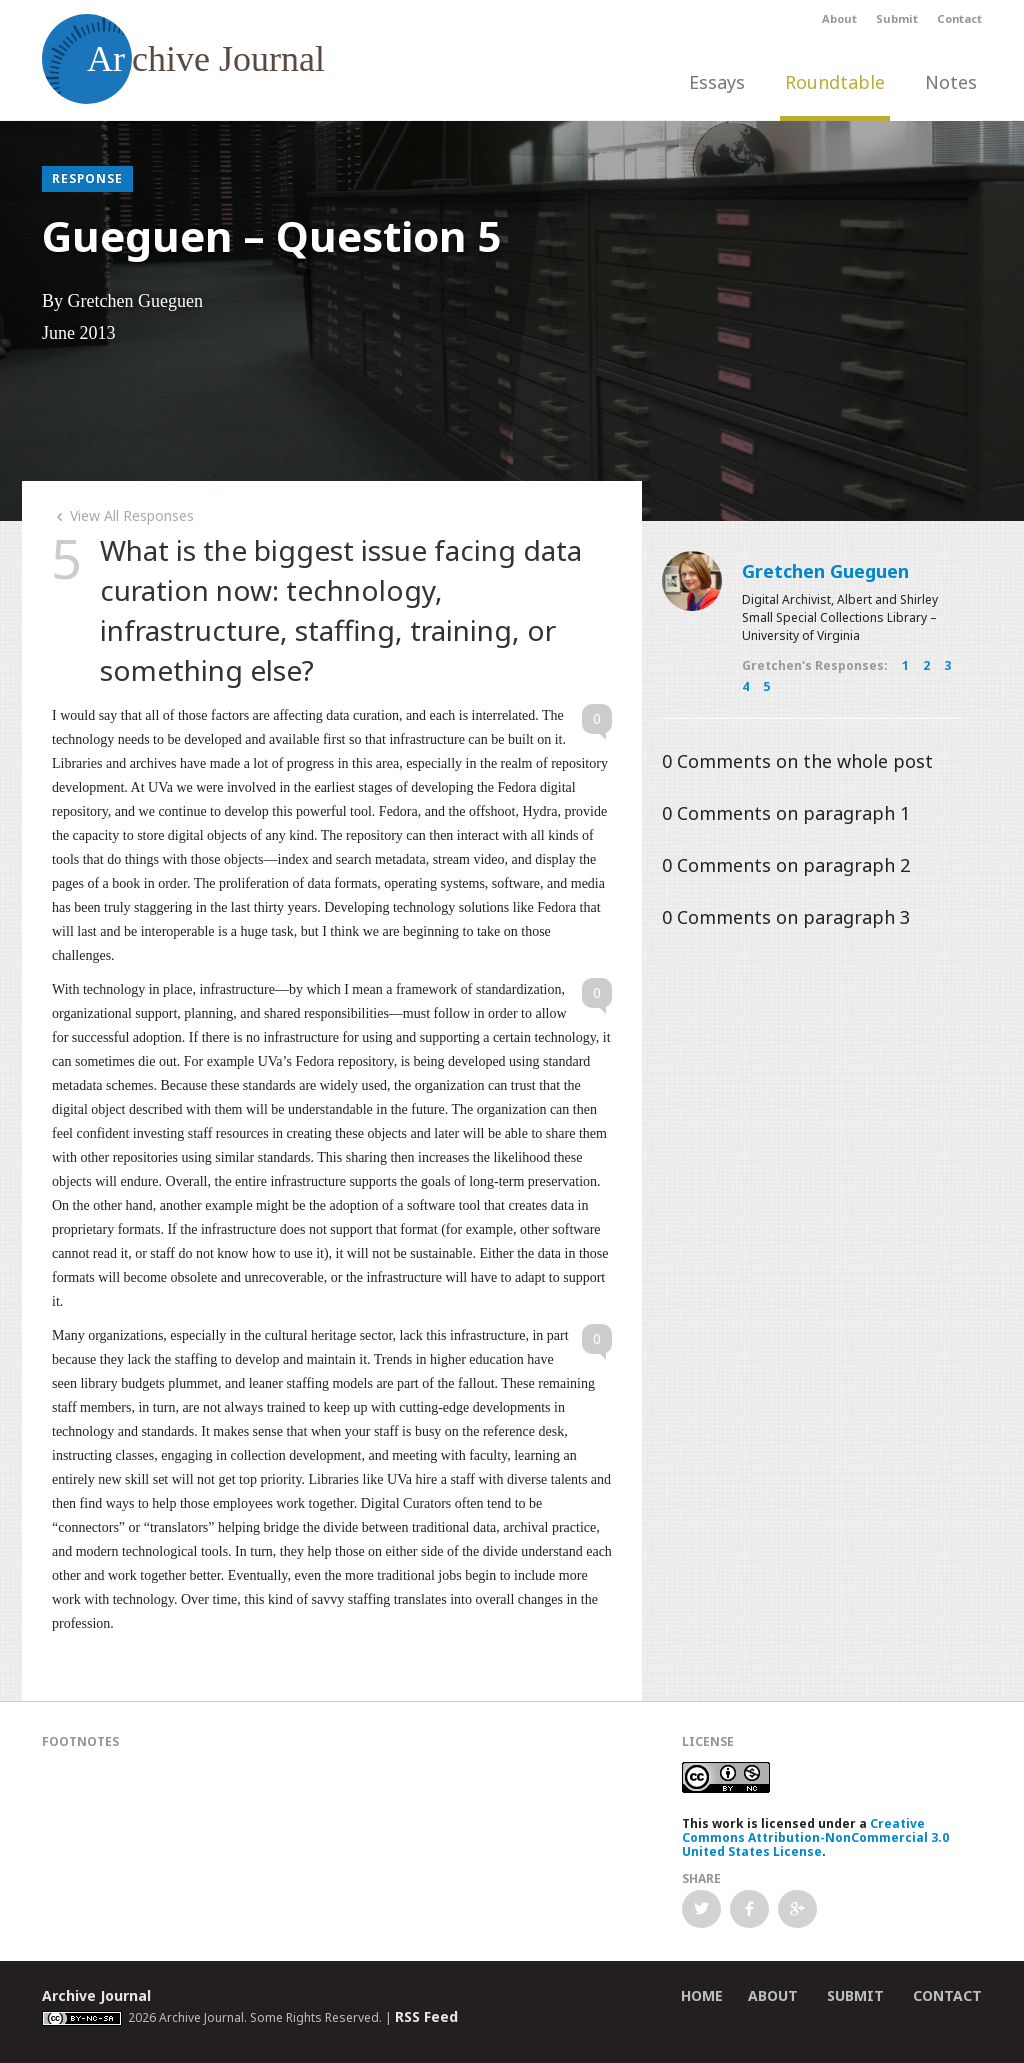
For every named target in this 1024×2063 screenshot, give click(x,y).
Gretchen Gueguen (825, 571)
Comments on (797, 761)
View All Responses (123, 515)
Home (702, 1995)
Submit (897, 18)
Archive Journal (96, 1995)
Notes (951, 82)
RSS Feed (426, 2016)
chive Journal (183, 59)
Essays (717, 82)
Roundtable (835, 82)
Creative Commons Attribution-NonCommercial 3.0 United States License (815, 1837)
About (839, 18)
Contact (959, 18)
